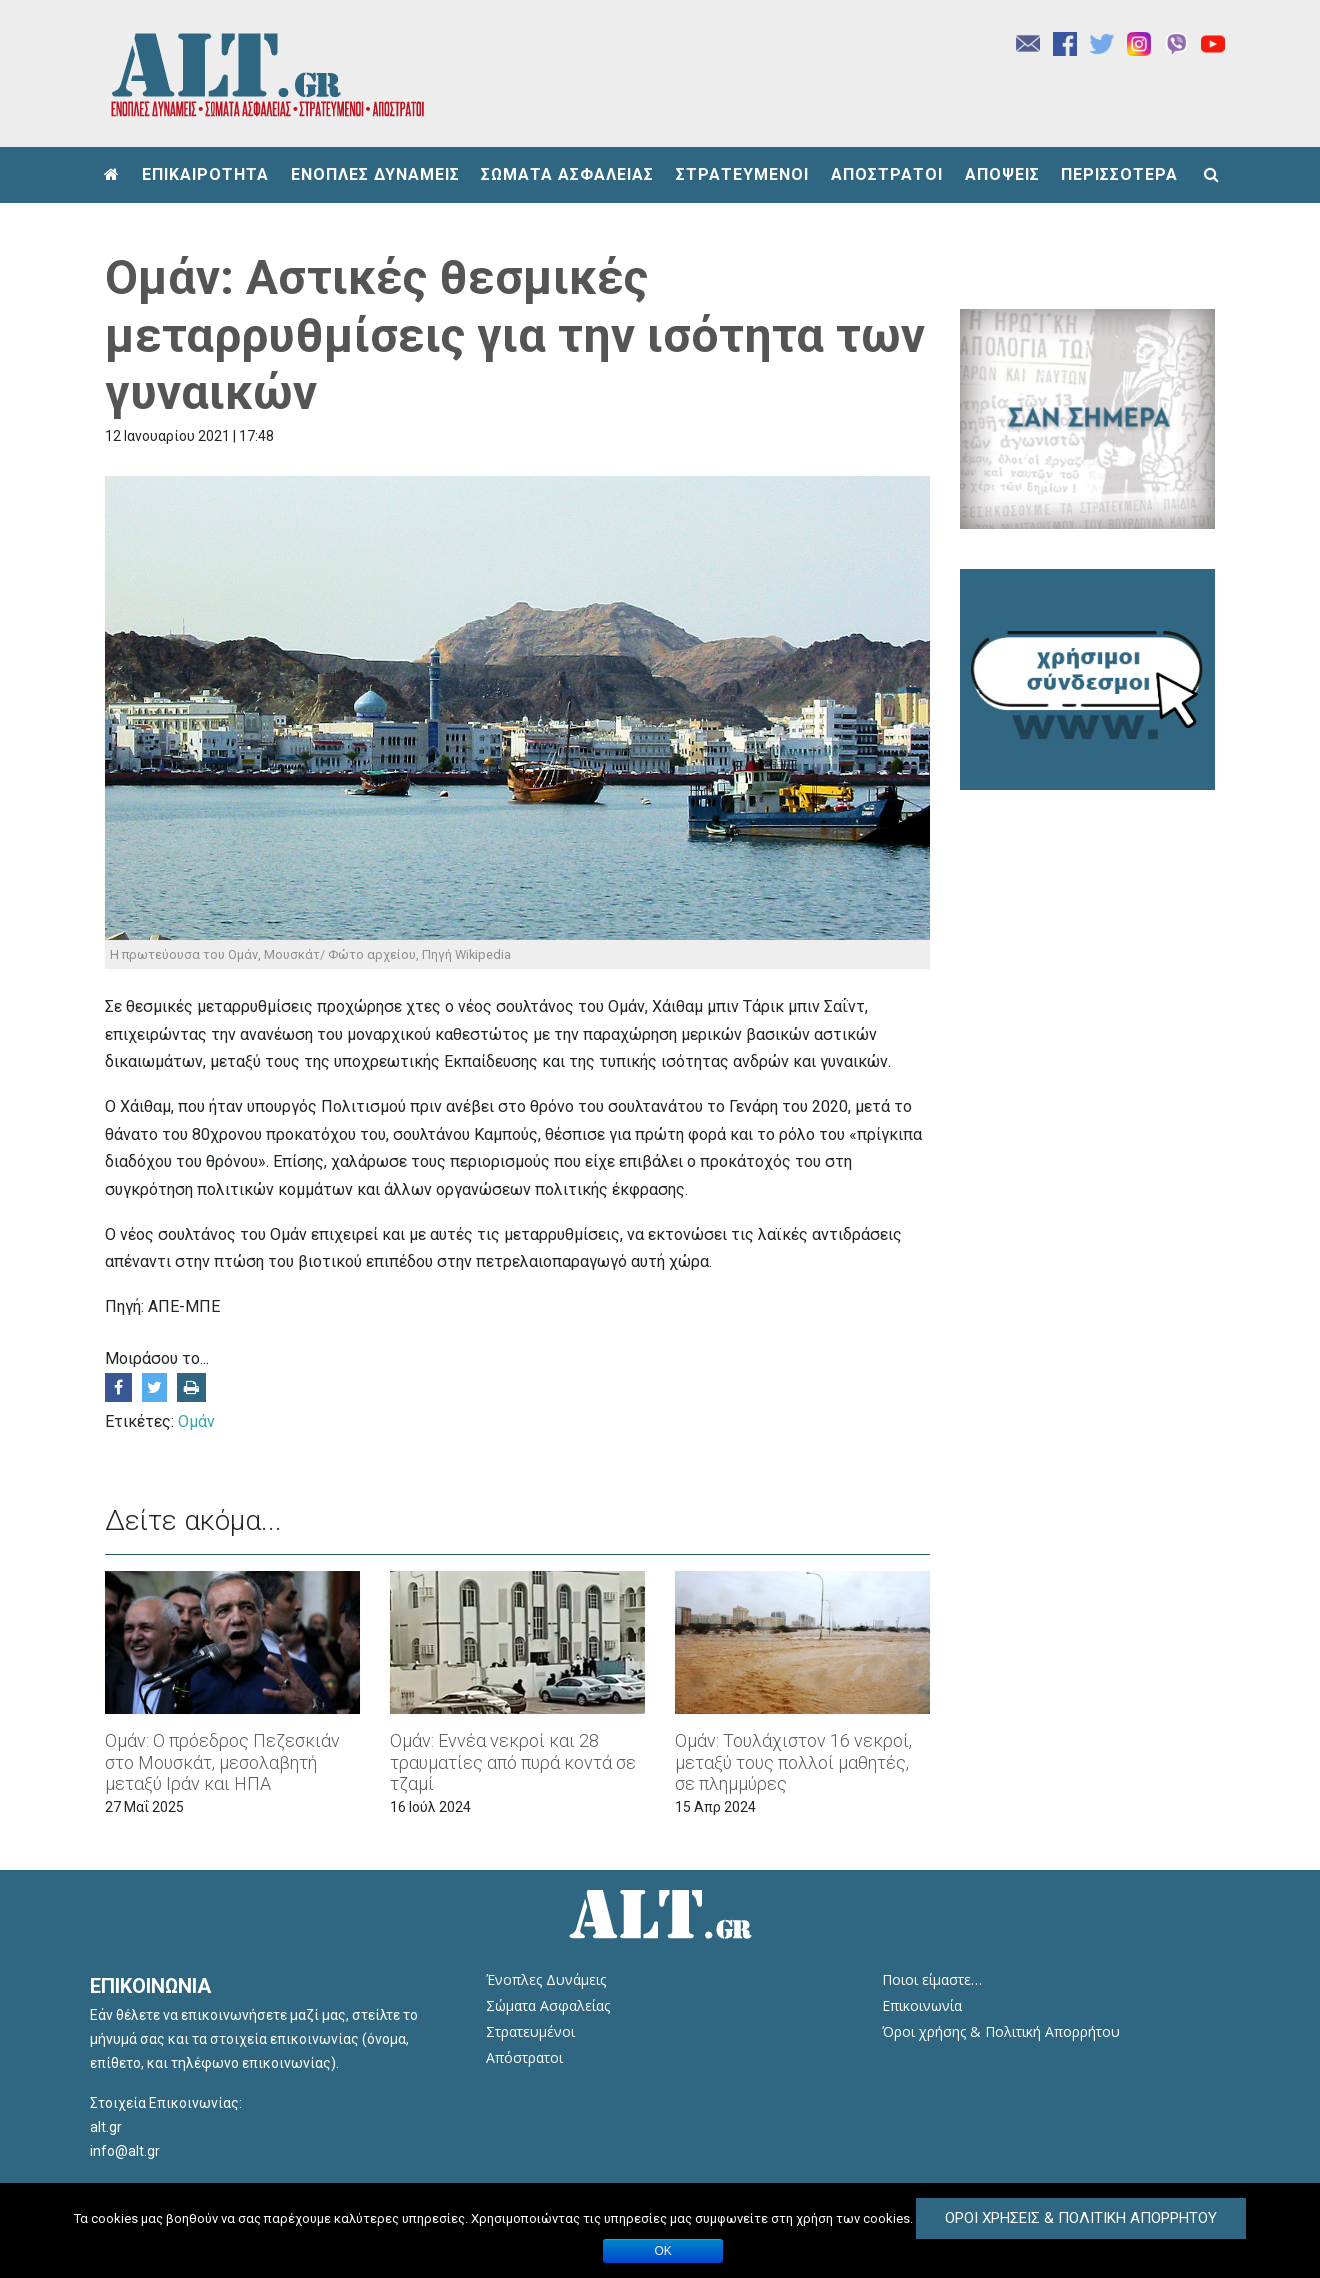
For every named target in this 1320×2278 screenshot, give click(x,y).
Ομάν (196, 1421)
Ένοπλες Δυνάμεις (546, 1979)
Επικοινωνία (922, 2005)
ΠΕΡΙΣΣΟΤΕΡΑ (1119, 174)
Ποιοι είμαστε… (932, 1979)
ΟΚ (663, 2251)
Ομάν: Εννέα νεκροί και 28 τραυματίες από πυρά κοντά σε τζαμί (513, 1762)
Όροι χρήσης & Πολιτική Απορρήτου (1001, 2031)
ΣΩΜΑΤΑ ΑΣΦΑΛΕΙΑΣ (567, 174)
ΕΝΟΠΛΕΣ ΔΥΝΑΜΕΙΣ (375, 174)
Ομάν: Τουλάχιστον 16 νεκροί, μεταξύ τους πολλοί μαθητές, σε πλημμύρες (793, 1762)
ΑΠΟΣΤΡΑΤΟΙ (887, 174)
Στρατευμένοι (530, 2031)
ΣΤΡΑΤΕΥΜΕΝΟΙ (742, 174)
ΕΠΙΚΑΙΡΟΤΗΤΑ (205, 174)
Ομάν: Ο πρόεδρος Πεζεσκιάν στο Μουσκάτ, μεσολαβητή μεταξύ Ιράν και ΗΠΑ (222, 1762)
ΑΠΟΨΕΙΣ (1002, 174)
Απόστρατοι (524, 2057)
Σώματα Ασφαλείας (548, 2005)
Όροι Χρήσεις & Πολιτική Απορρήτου (1081, 2218)
